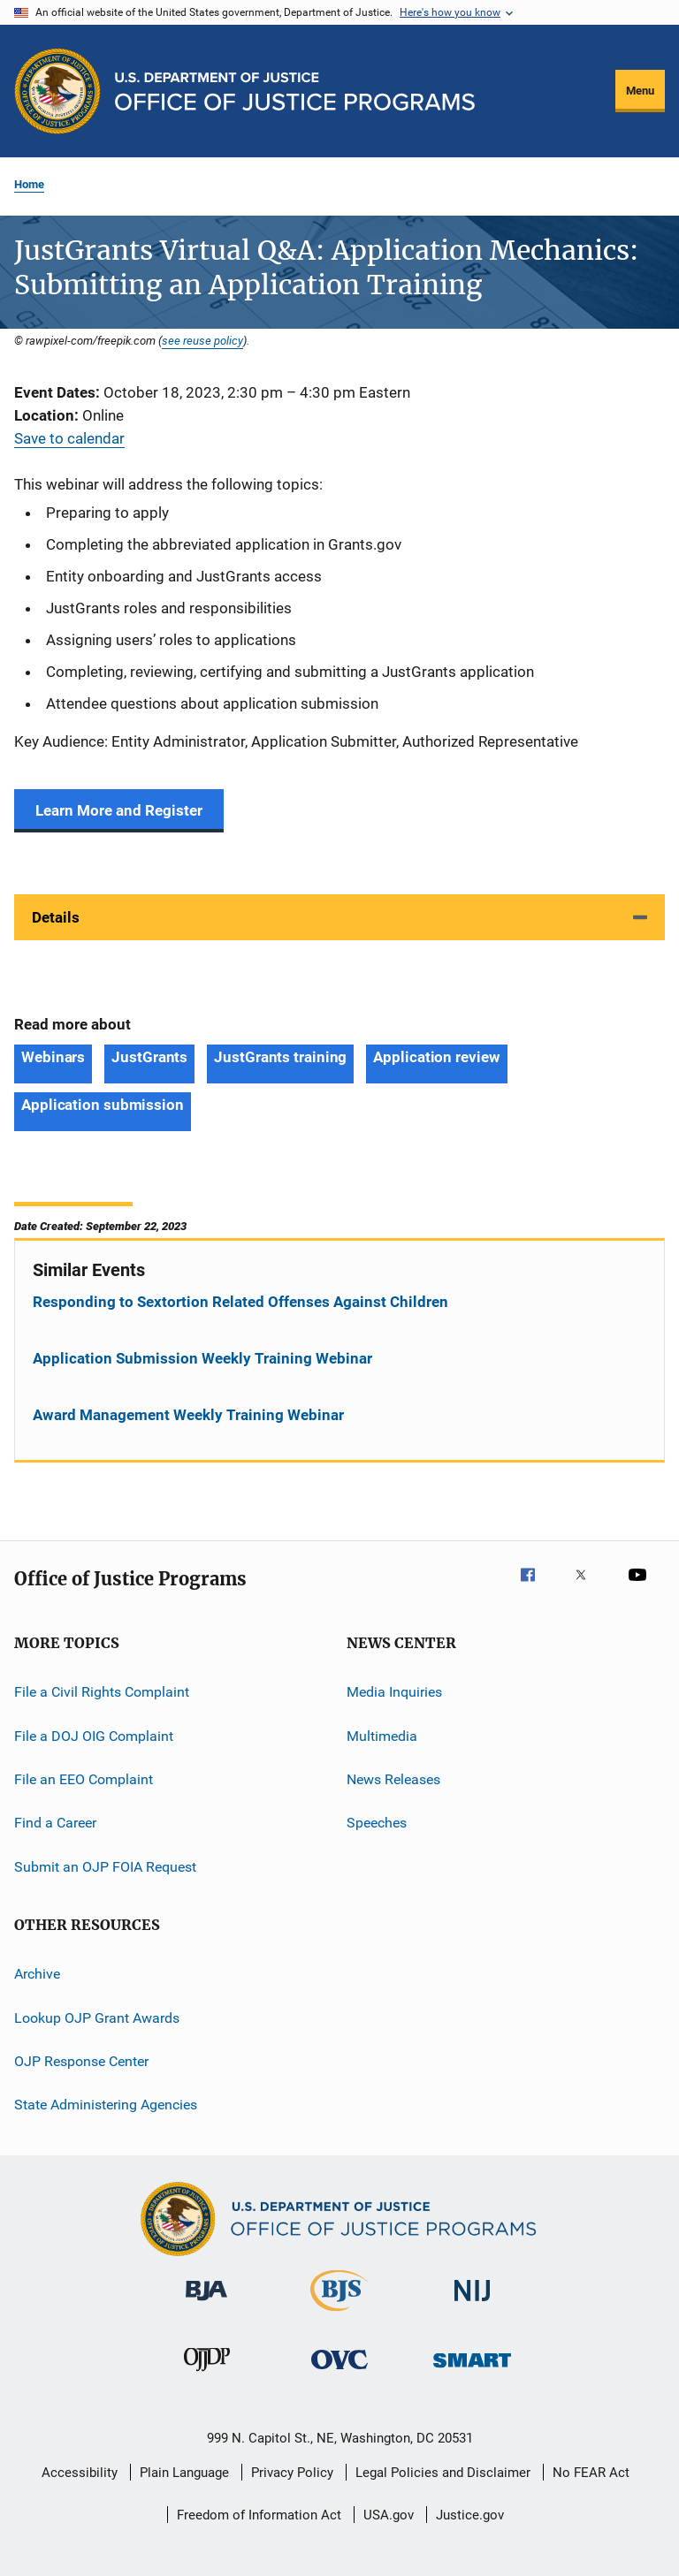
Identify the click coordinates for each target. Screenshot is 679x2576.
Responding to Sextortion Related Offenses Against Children (240, 1302)
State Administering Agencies (105, 2104)
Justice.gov (470, 2515)
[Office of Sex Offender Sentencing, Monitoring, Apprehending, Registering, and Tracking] (472, 2370)
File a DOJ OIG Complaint (93, 1736)
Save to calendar (69, 438)
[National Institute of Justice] (472, 2304)
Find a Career (55, 1822)
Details (56, 917)
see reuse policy (202, 340)
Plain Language (184, 2473)
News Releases (393, 1779)
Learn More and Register (118, 810)
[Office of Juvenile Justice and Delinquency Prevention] (207, 2374)
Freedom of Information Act (259, 2515)
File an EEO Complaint (83, 1779)
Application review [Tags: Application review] (436, 1057)
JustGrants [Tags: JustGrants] (149, 1057)
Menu (640, 90)
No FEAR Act (591, 2473)
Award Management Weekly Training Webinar (188, 1415)
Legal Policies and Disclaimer (442, 2473)
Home (29, 184)
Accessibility (80, 2473)
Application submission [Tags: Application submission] (102, 1104)
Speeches (377, 1822)
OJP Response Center (81, 2061)
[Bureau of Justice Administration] (206, 2304)
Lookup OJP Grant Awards (96, 2017)
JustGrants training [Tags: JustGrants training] (280, 1057)
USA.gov (388, 2515)
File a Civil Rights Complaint (101, 1691)
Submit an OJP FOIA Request (105, 1866)
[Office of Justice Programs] (57, 91)
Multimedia (382, 1736)
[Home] (295, 91)
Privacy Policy (292, 2473)
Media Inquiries (394, 1691)
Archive (37, 1973)
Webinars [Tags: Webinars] (53, 1057)
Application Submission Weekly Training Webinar (202, 1358)
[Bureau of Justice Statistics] (339, 2314)
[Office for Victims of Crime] (339, 2372)
